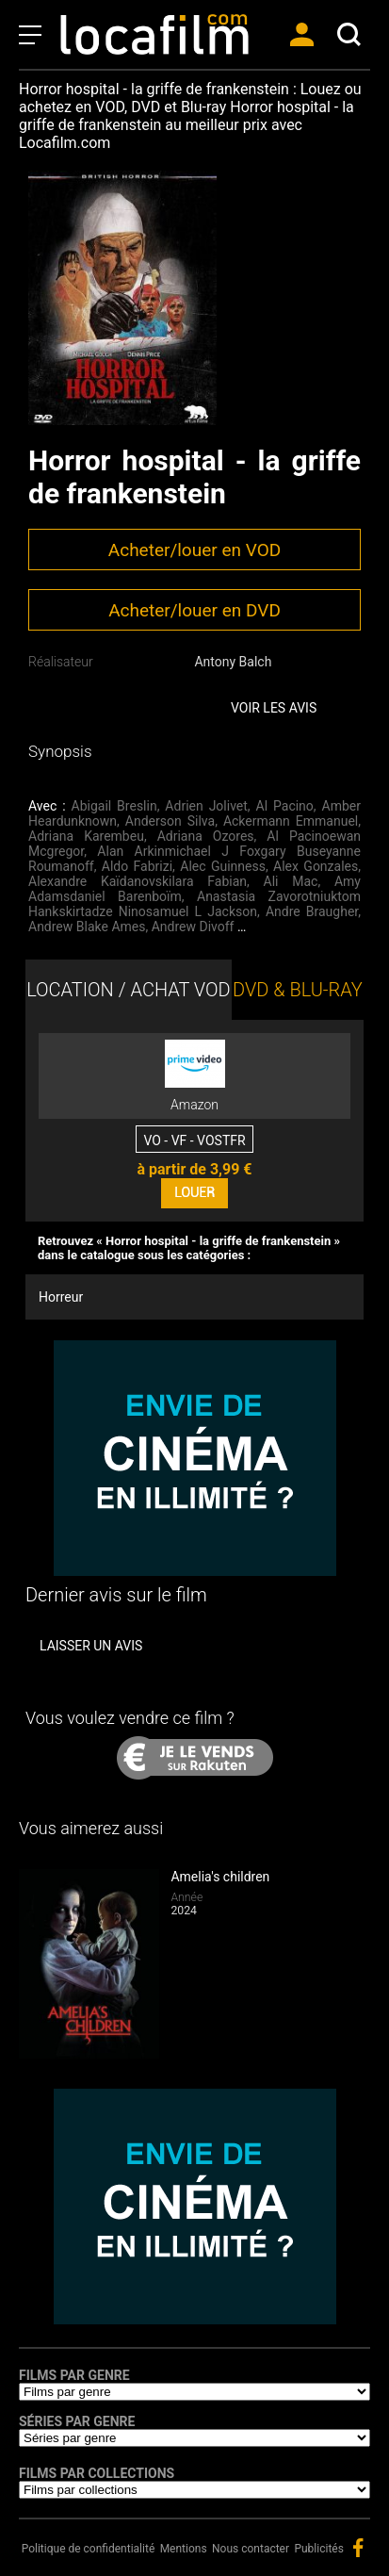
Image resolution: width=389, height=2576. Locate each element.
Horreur (61, 1296)
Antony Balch (232, 661)
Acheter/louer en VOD (194, 550)
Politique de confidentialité (88, 2548)
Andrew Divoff (193, 926)
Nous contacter (250, 2548)
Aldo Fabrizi (137, 866)
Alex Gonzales (315, 866)
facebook (357, 2547)
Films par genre (74, 2375)
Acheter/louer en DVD (194, 610)
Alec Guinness (223, 866)
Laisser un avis (91, 1645)
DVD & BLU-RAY (298, 989)
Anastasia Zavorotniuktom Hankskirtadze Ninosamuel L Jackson (194, 904)
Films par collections (96, 2473)
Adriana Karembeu (86, 836)
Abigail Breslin (114, 805)
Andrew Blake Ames (86, 926)
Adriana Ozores (205, 836)
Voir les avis (273, 707)
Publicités (318, 2548)
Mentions (183, 2548)
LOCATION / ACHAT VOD (128, 989)
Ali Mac (291, 881)
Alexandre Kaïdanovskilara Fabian (137, 881)
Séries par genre (77, 2421)
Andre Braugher (312, 911)
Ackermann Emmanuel (290, 821)
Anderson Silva (170, 821)
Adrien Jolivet (206, 805)
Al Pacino (285, 805)
